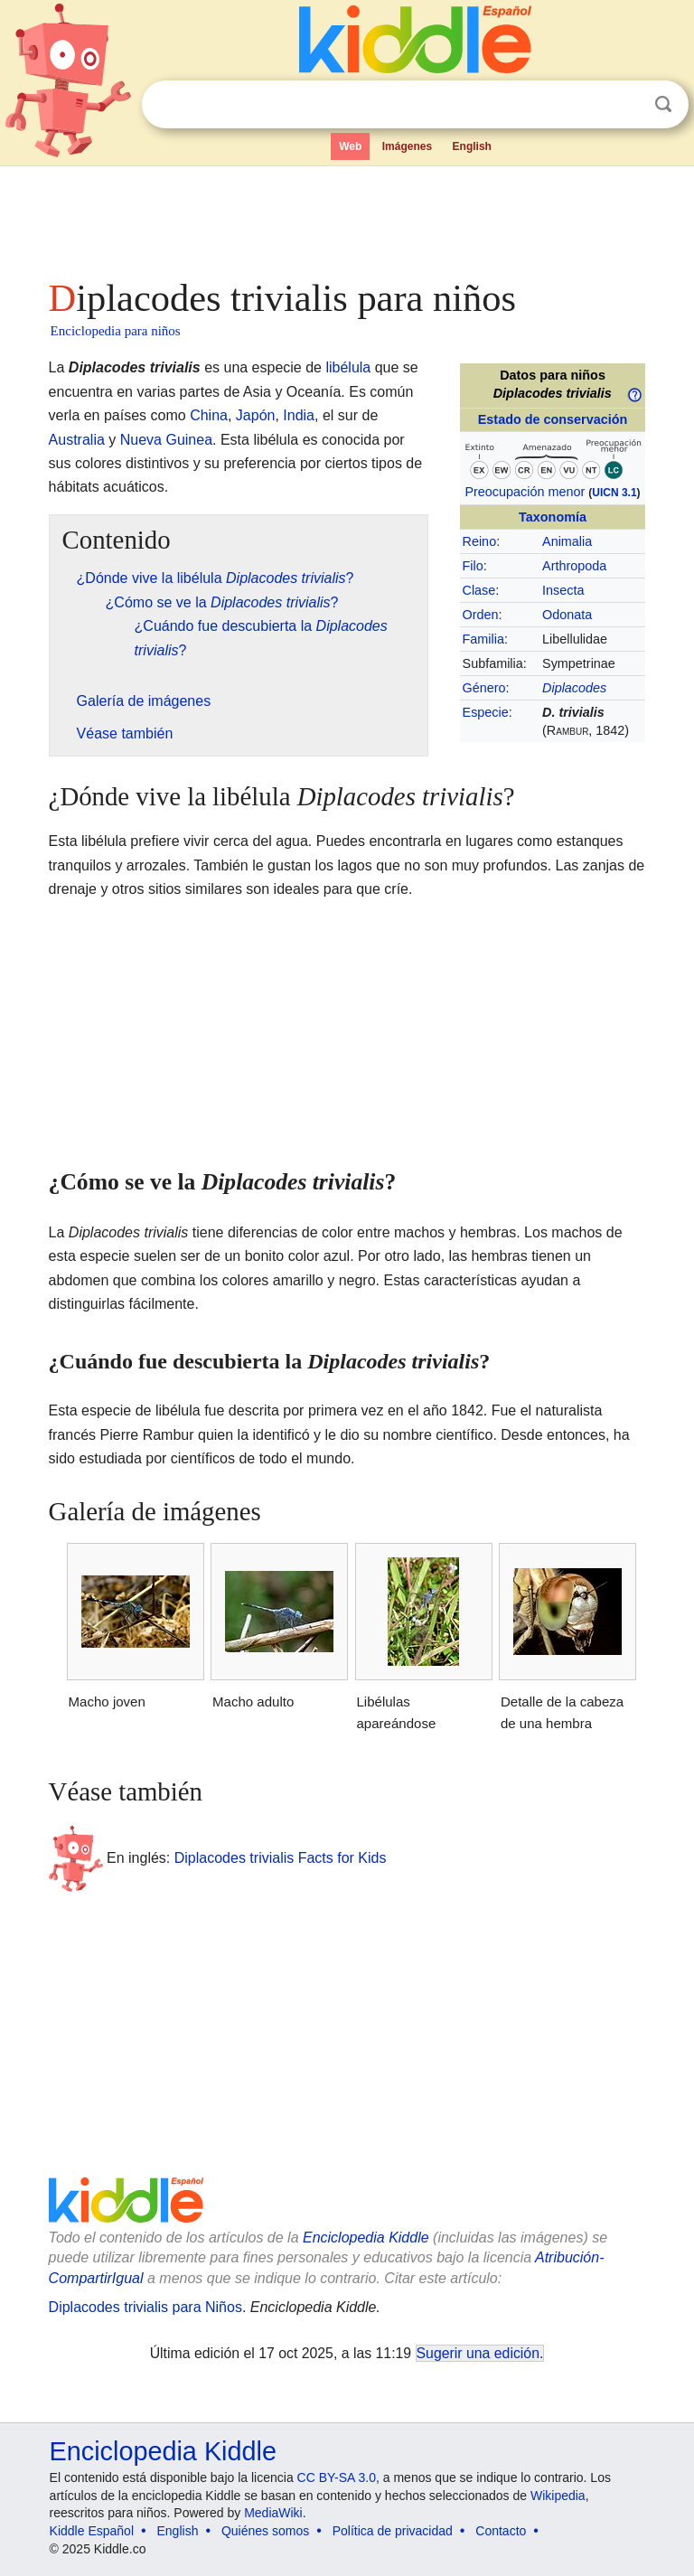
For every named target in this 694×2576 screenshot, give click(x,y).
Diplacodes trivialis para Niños (145, 2307)
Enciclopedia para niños (116, 331)
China (209, 415)
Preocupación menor (524, 491)
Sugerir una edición (478, 2353)
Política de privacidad (393, 2531)
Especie (486, 712)
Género (484, 688)
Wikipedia (558, 2495)
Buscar (663, 104)
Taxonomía (552, 517)
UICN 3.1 (614, 492)
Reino (480, 541)
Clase (479, 590)
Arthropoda (574, 566)
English (472, 146)
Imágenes (407, 146)
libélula (347, 367)
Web (350, 146)
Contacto (500, 2531)
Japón (256, 415)
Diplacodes (574, 688)
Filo (473, 566)
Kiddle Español (92, 2531)
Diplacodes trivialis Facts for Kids (280, 1857)
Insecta (563, 590)
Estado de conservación (553, 419)
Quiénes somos (265, 2531)
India (298, 415)
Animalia (567, 541)
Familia (483, 639)
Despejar (626, 104)
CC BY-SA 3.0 (336, 2477)
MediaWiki (273, 2512)
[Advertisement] (347, 217)
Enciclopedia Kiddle (366, 2237)
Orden (481, 614)
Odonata (567, 614)
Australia (77, 439)
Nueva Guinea (166, 439)
